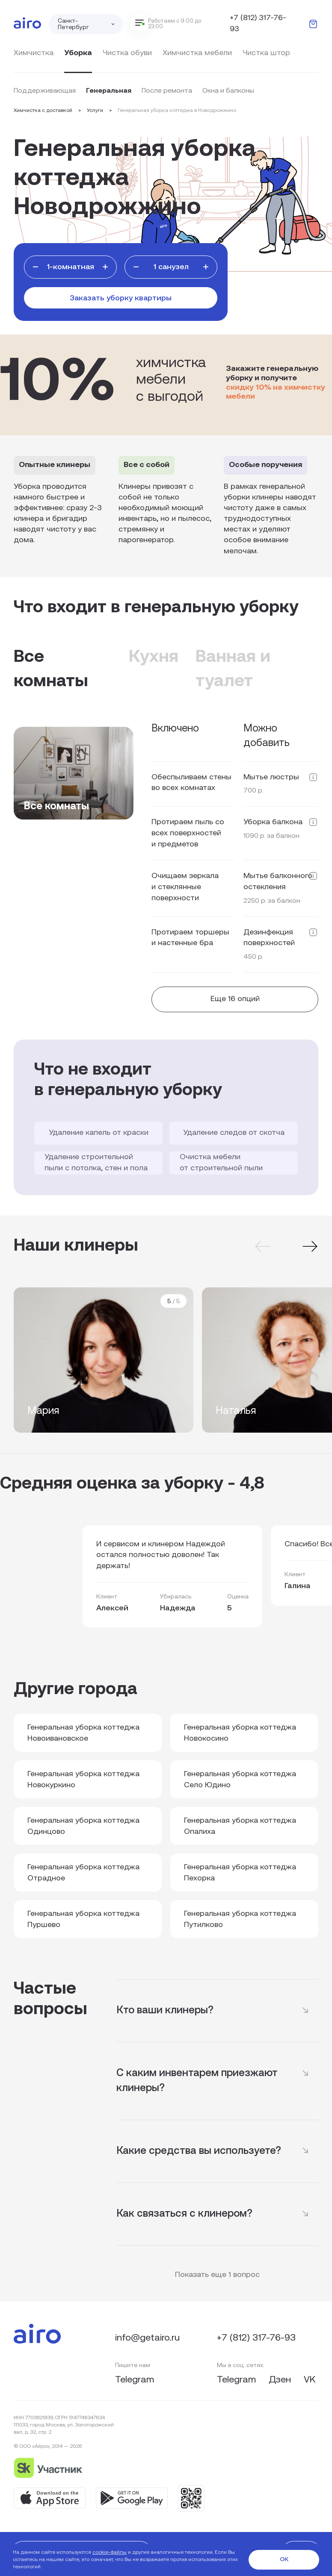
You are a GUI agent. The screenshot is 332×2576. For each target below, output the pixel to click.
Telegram (134, 2380)
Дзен (281, 2380)
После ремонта (167, 91)
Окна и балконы (228, 91)
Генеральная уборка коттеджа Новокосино (240, 1733)
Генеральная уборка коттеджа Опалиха (240, 1826)
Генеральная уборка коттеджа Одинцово (83, 1826)
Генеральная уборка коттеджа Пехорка (240, 1873)
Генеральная (108, 91)
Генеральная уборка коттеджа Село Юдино (240, 1779)
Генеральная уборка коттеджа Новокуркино (83, 1779)
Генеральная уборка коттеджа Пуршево (83, 1919)
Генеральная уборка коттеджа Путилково (240, 1919)
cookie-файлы (109, 2552)
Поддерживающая (45, 91)
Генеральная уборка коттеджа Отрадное (83, 1873)
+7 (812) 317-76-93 (258, 23)
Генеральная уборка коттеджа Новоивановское (83, 1733)
